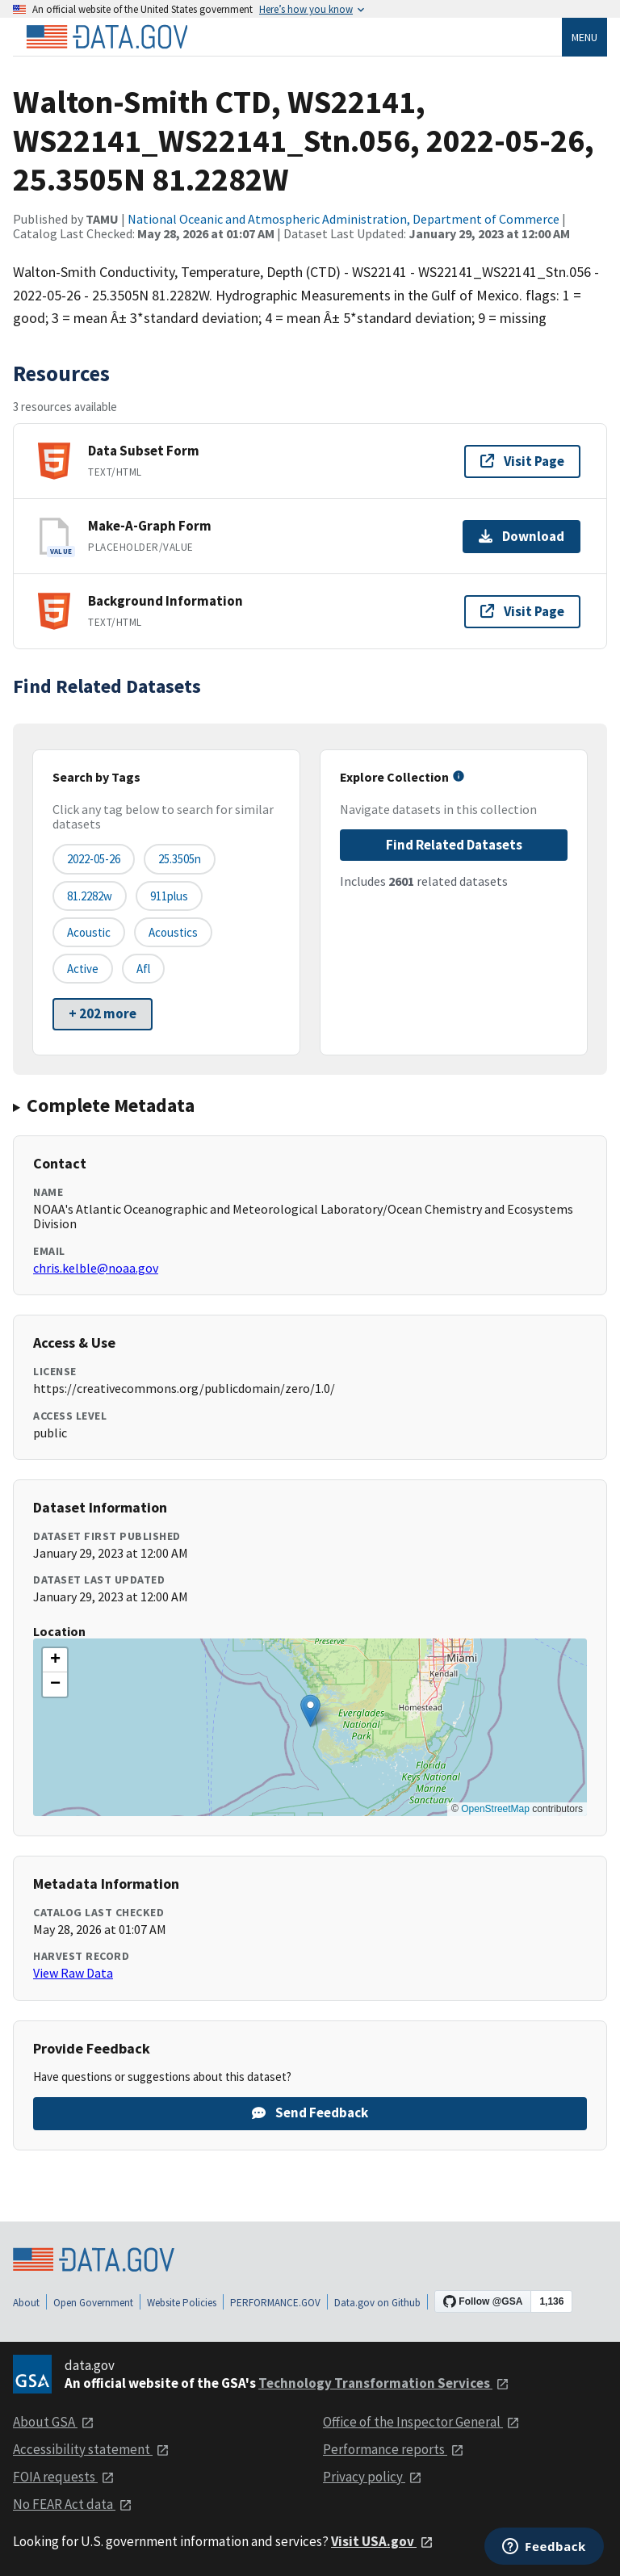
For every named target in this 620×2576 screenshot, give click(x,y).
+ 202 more (102, 1013)
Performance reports (393, 2449)
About (26, 2303)
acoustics (173, 932)
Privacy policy (372, 2477)
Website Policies (181, 2303)
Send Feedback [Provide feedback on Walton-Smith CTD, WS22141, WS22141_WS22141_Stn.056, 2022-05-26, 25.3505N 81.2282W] (310, 2112)
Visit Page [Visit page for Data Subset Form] (522, 461)
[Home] (106, 37)
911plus (169, 896)
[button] (310, 1710)
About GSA (53, 2422)
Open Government (93, 2303)
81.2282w (89, 896)
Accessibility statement (91, 2449)
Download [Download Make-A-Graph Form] (521, 536)
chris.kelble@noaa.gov (95, 1268)
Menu (584, 37)
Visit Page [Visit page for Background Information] (522, 611)
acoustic (89, 932)
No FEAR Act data (72, 2504)
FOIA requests (64, 2477)
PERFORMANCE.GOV (275, 2303)
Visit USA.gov (382, 2541)
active (82, 968)
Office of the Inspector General (421, 2422)
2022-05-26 (93, 858)
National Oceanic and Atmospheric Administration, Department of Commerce (343, 219)
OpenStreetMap (495, 1809)
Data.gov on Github (377, 2303)
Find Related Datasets (454, 845)
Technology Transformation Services (383, 2383)
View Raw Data (73, 1973)
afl (143, 968)
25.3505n (179, 858)
